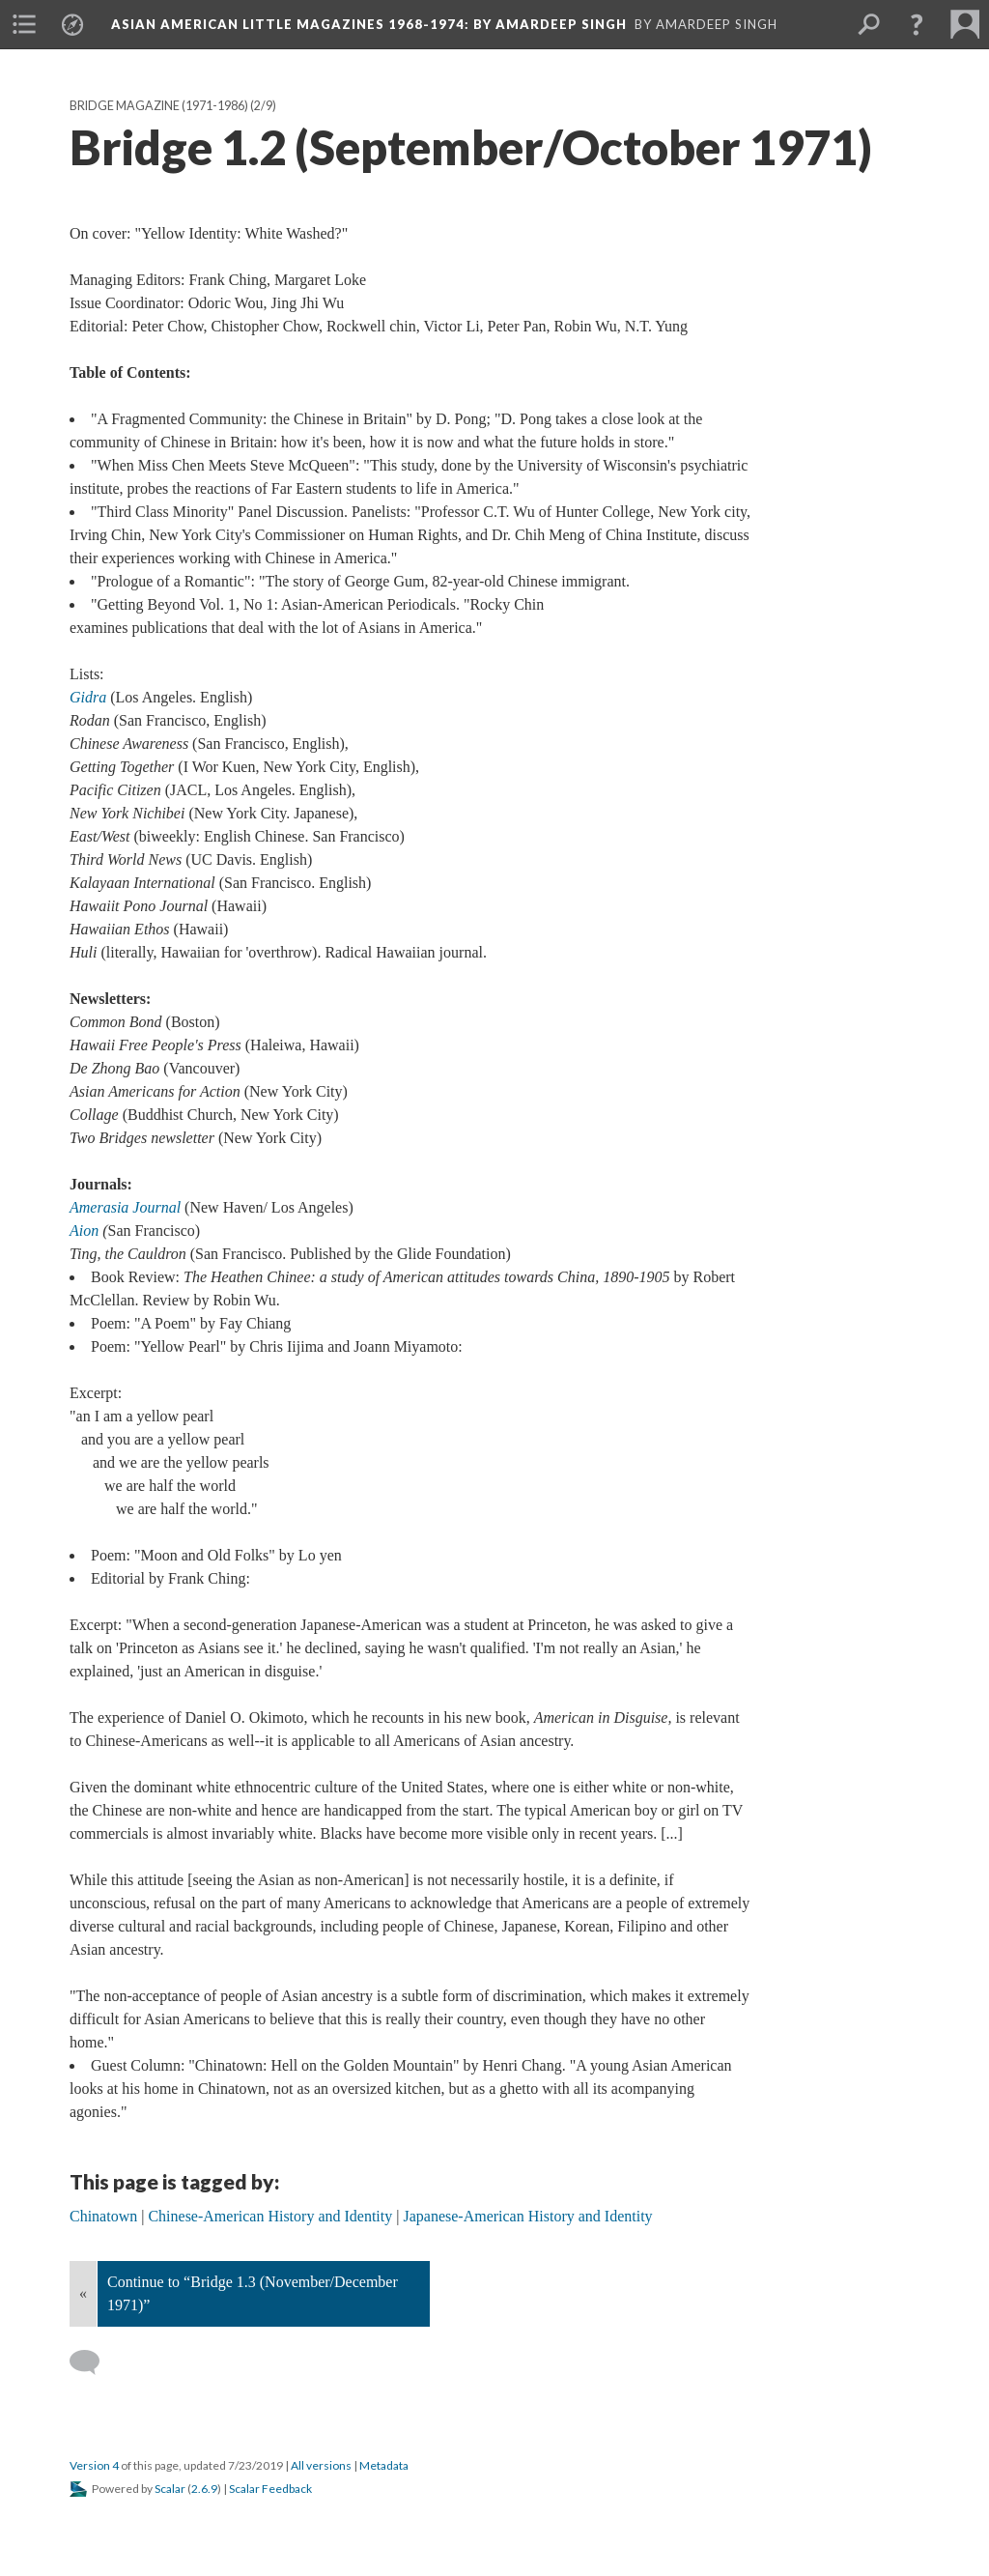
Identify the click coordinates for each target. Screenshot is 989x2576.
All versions (321, 2465)
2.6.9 (204, 2488)
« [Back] (83, 2293)
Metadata (384, 2465)
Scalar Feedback (270, 2488)
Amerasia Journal (125, 1207)
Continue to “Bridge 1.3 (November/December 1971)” (252, 2293)
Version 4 (94, 2465)
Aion (84, 1230)
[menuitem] (24, 24)
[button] (916, 24)
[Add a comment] (93, 2362)
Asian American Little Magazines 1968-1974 (369, 24)
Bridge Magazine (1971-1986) (159, 106)
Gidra (88, 697)
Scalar (170, 2488)
